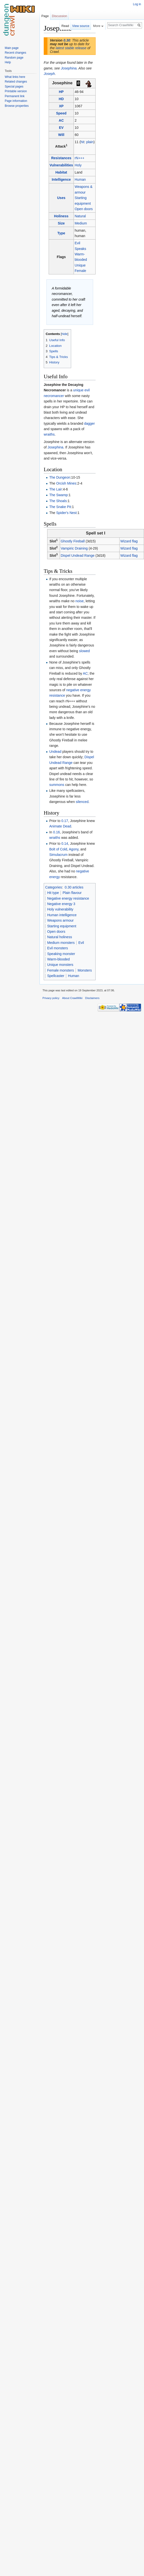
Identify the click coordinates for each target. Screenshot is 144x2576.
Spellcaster (55, 976)
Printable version (16, 91)
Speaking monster (61, 954)
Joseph (49, 74)
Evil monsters (57, 948)
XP (61, 106)
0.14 (64, 843)
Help (8, 62)
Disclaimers (92, 998)
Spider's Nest (66, 513)
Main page (12, 48)
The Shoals (58, 501)
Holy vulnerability (60, 909)
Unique (80, 265)
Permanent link (14, 96)
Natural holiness (59, 937)
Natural (80, 216)
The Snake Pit (60, 507)
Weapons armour (60, 920)
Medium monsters (61, 943)
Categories (53, 887)
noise (79, 601)
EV (61, 128)
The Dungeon (59, 477)
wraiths (49, 434)
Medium (81, 223)
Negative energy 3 (61, 904)
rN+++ (79, 158)
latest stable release (71, 48)
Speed (61, 113)
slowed (84, 651)
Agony (74, 849)
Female (80, 271)
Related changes (16, 81)
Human (80, 179)
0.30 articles (74, 887)
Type (61, 233)
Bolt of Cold (58, 849)
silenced (82, 802)
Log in (137, 4)
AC (61, 120)
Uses (61, 198)
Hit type (53, 893)
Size (61, 223)
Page (45, 16)
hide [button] (65, 334)
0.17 (64, 821)
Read (65, 26)
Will (61, 135)
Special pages (14, 86)
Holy (78, 165)
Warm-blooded (58, 959)
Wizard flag (129, 541)
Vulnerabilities (61, 165)
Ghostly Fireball (73, 541)
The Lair (55, 489)
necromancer (54, 396)
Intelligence (61, 179)
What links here (15, 77)
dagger (89, 423)
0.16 (56, 832)
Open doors (84, 209)
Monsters (85, 970)
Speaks (80, 249)
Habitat (61, 172)
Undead (55, 752)
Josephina (69, 68)
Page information (16, 101)
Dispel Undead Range (78, 555)
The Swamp (58, 495)
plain (90, 142)
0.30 (66, 40)
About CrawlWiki (72, 998)
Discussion (59, 16)
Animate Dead (60, 826)
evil (87, 390)
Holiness (61, 216)
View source (80, 26)
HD (61, 99)
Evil (77, 243)
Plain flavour (72, 893)
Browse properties (17, 106)
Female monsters (60, 970)
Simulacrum (58, 855)
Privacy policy (50, 998)
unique (78, 390)
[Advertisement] (120, 98)
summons (56, 785)
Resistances (61, 158)
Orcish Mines (66, 483)
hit (82, 142)
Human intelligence (62, 915)
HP (61, 92)
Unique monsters (60, 965)
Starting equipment (61, 926)
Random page (14, 57)
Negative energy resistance (68, 898)
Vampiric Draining (74, 548)
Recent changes (15, 52)
